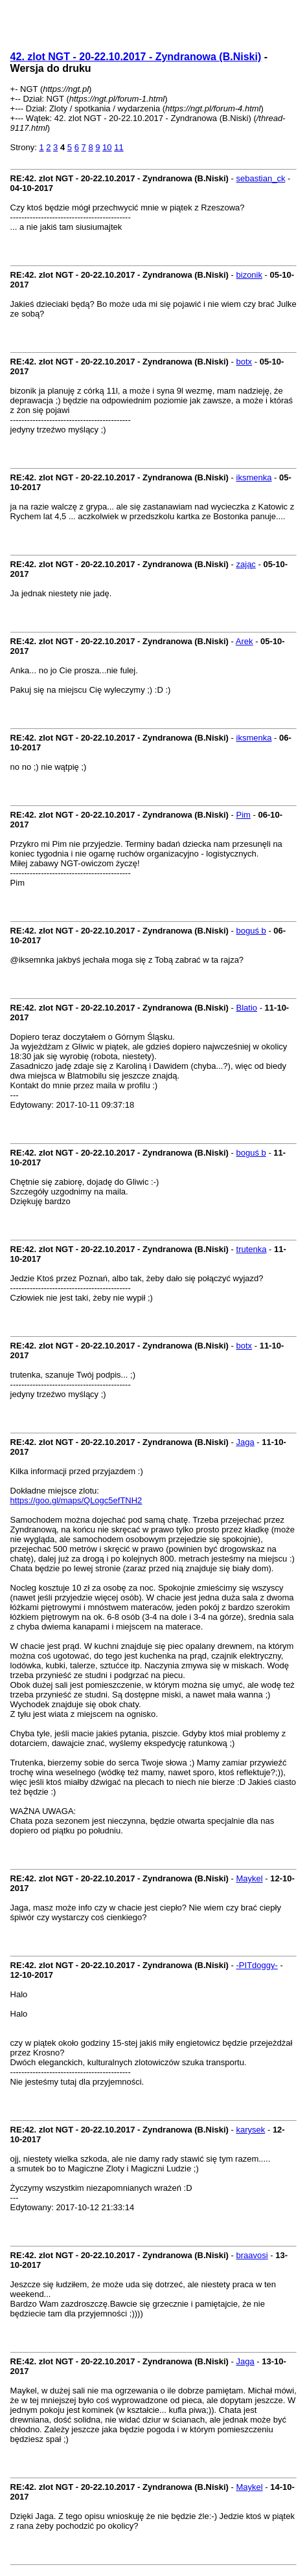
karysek (251, 2129)
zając (246, 564)
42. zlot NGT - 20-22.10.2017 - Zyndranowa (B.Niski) (136, 56)
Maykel (249, 1878)
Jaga (245, 1442)
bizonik (249, 275)
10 (106, 147)
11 (118, 147)
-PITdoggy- (257, 1965)
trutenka (251, 1249)
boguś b (251, 930)
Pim (243, 815)
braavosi (252, 2255)
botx (244, 361)
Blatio (247, 1008)
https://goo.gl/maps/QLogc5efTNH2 (76, 1500)
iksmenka (254, 477)
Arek (244, 641)
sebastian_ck (261, 178)
